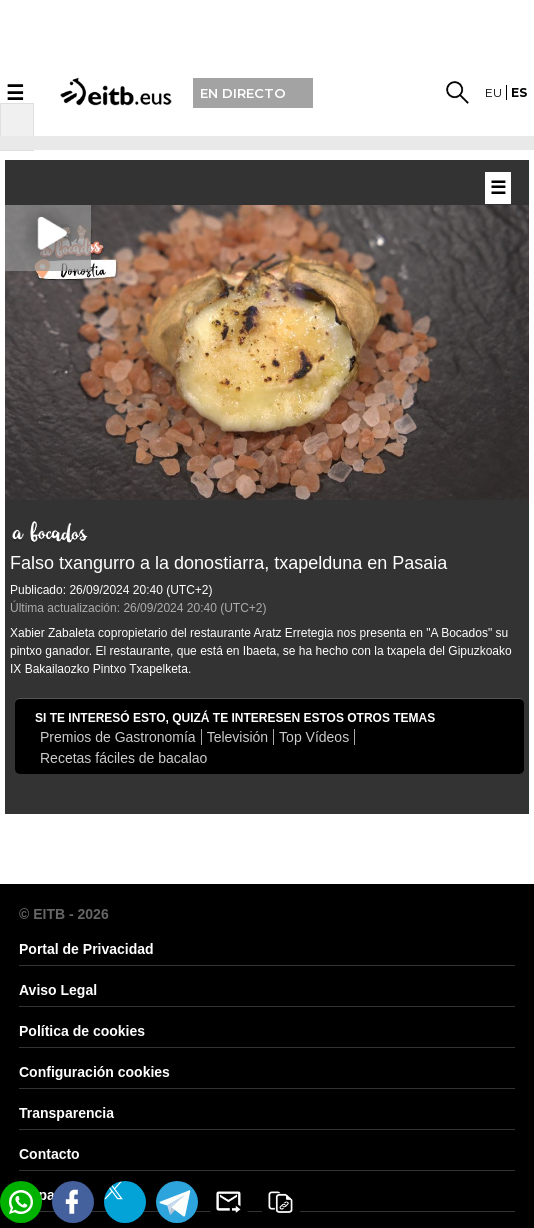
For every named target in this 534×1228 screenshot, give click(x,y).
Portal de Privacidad (86, 949)
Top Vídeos (314, 737)
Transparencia (66, 1113)
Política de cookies (82, 1031)
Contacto (49, 1154)
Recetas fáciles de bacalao (123, 758)
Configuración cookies (94, 1072)
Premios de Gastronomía (118, 737)
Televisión (237, 737)
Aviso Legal (58, 990)
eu (493, 92)
